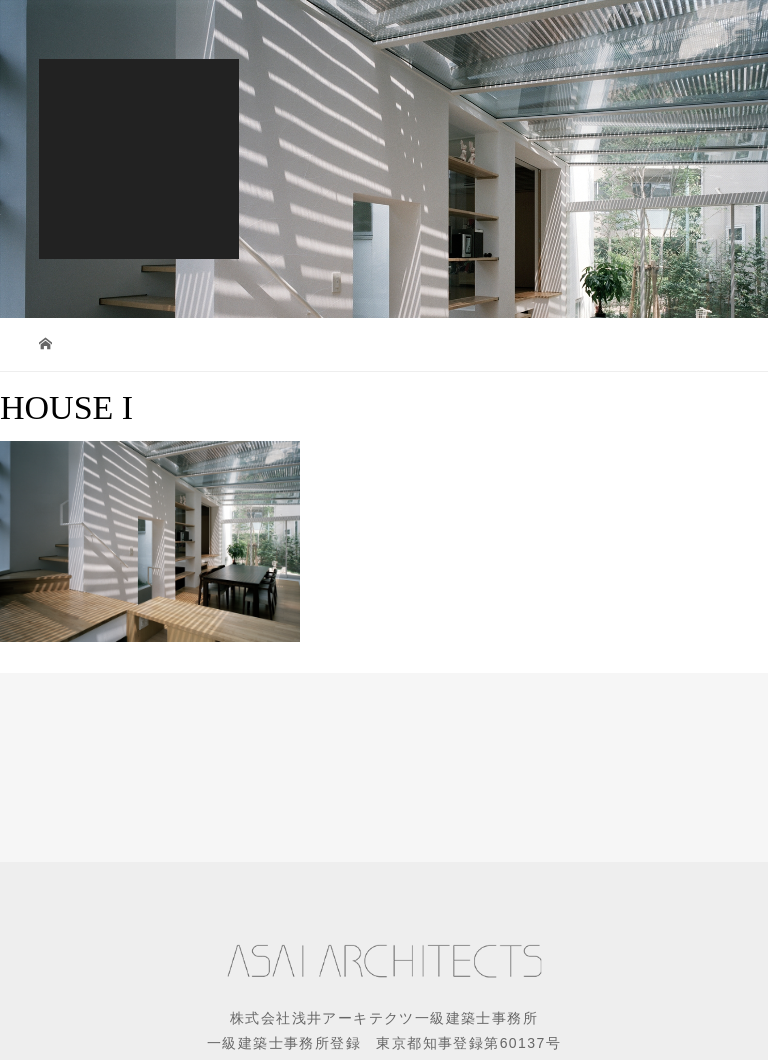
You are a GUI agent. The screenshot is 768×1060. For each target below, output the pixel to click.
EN (344, 29)
